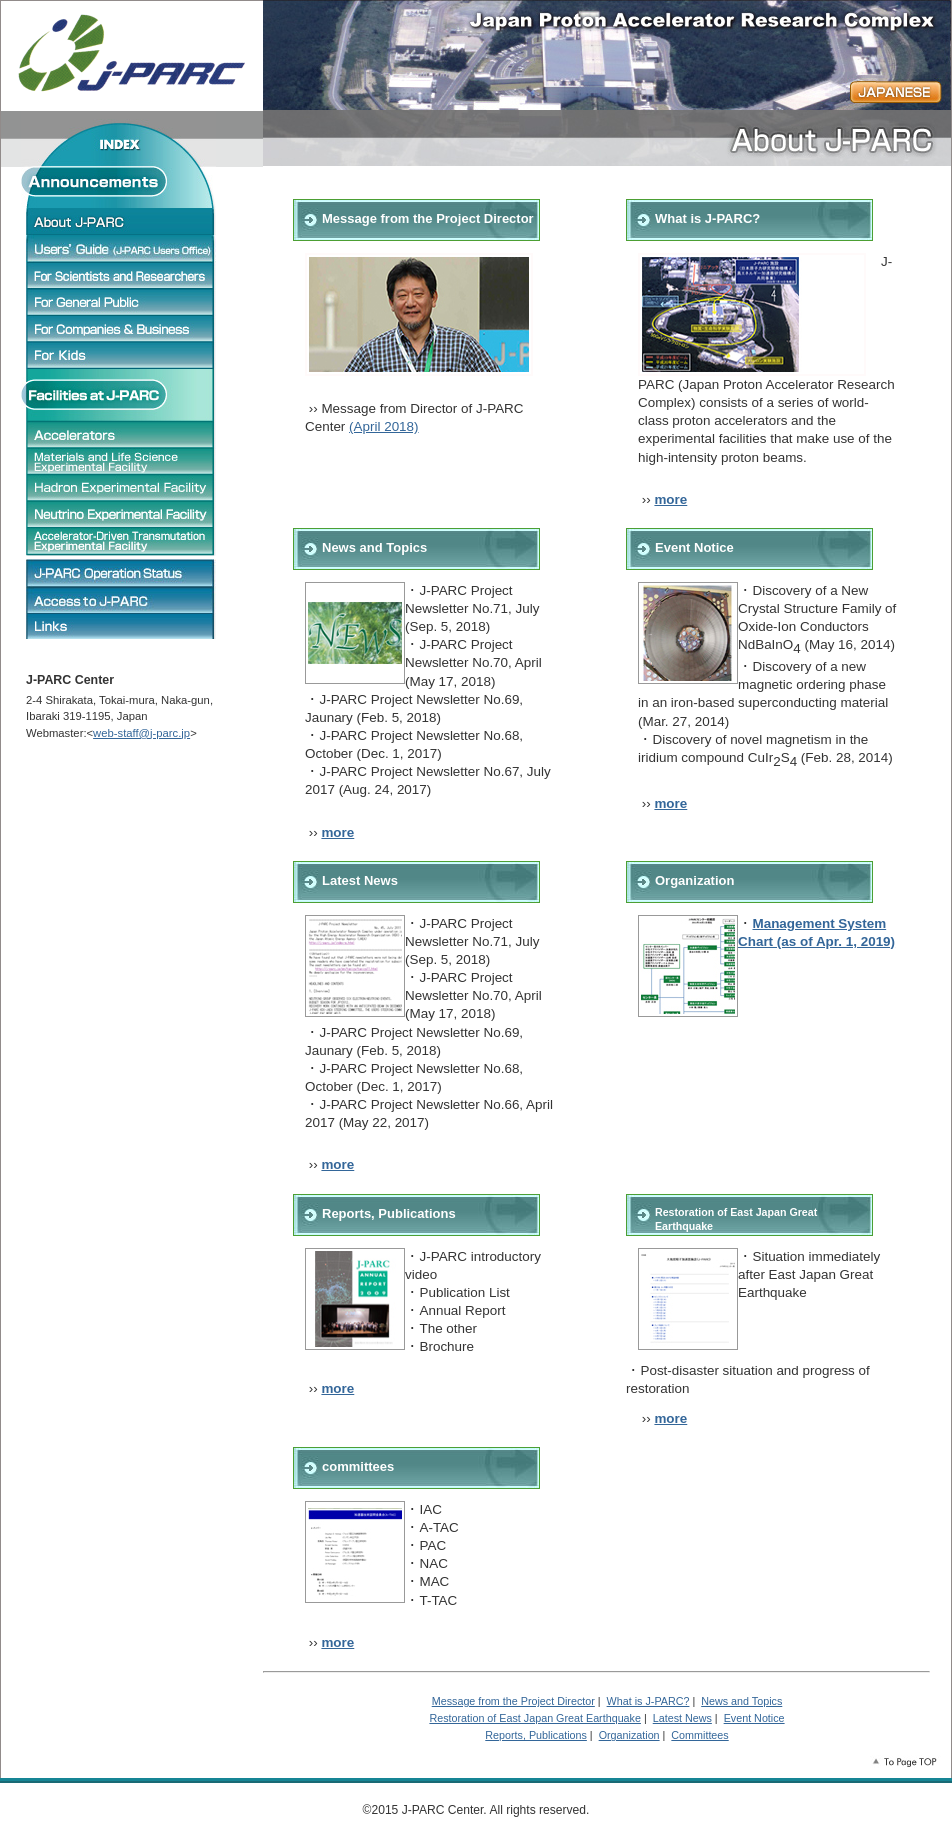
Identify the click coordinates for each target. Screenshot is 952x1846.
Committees (699, 1735)
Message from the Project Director (513, 1701)
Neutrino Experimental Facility (121, 514)
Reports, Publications (389, 1213)
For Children (121, 355)
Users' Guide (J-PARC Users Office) (121, 248)
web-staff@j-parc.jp (141, 733)
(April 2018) (383, 426)
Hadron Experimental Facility (121, 488)
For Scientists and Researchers (121, 275)
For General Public (121, 302)
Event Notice (694, 547)
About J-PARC (121, 221)
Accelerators (121, 434)
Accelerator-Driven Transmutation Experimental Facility (121, 541)
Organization (694, 880)
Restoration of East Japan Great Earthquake (535, 1718)
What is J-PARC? (707, 218)
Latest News (360, 880)
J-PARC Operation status (121, 572)
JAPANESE (895, 92)
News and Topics (374, 547)
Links (121, 626)
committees (358, 1466)
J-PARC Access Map (121, 600)
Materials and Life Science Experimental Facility (121, 461)
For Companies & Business (121, 328)
